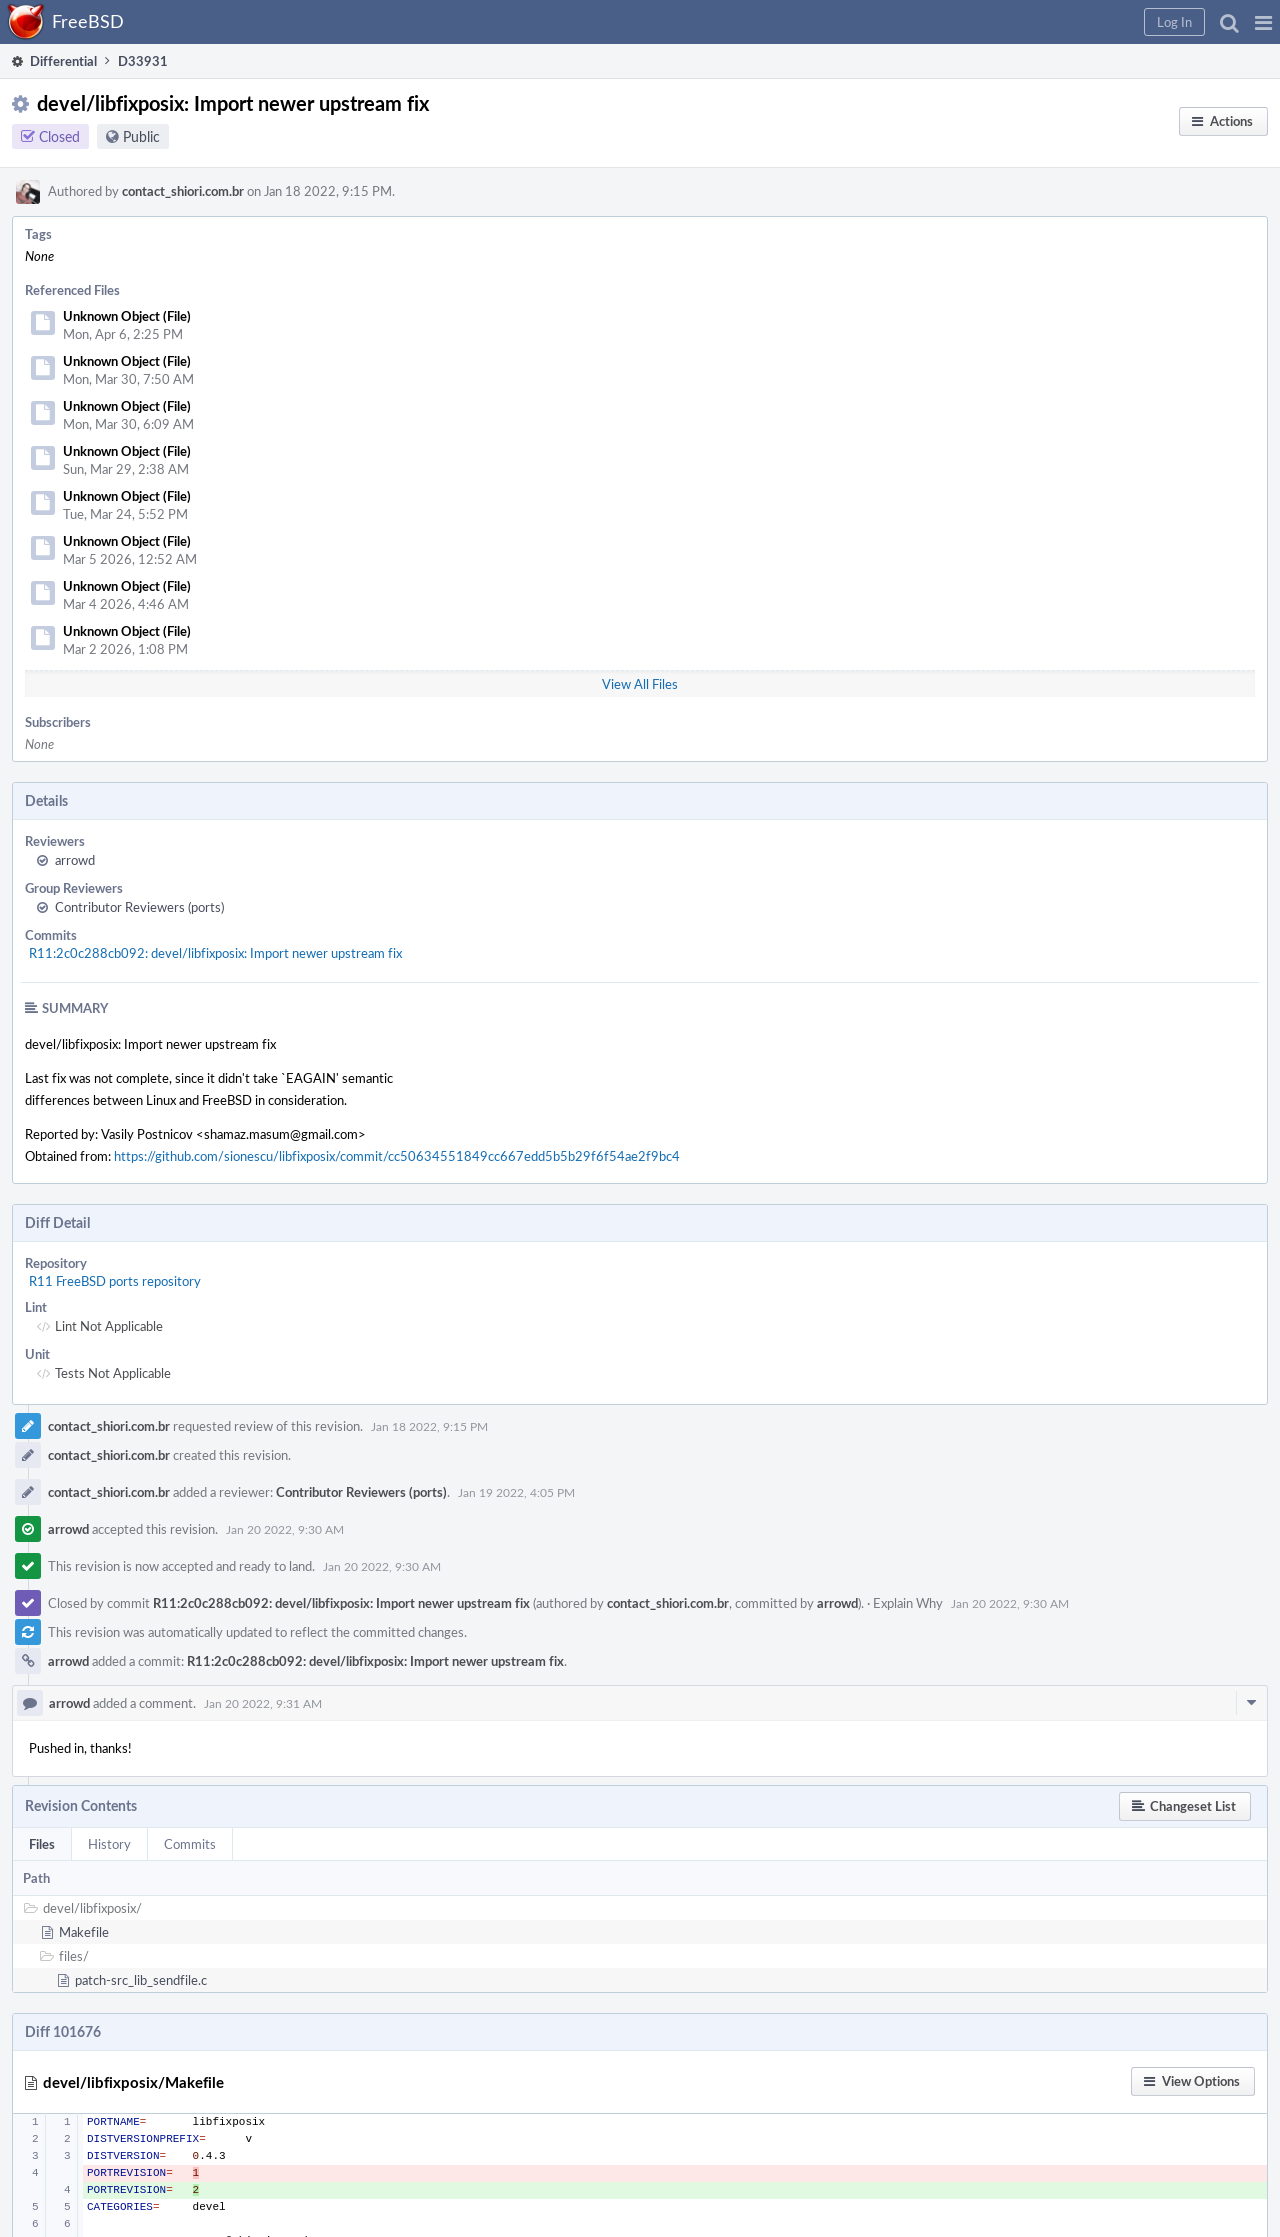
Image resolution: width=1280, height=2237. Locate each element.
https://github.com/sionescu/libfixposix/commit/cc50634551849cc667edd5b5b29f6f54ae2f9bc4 (397, 1156)
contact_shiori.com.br (183, 191)
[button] (1263, 22)
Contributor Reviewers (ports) (139, 907)
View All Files (640, 684)
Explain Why (908, 1603)
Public (141, 136)
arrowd (75, 860)
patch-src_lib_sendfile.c (141, 1980)
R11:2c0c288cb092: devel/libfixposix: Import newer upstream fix (215, 953)
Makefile (84, 1932)
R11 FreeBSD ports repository (115, 1281)
